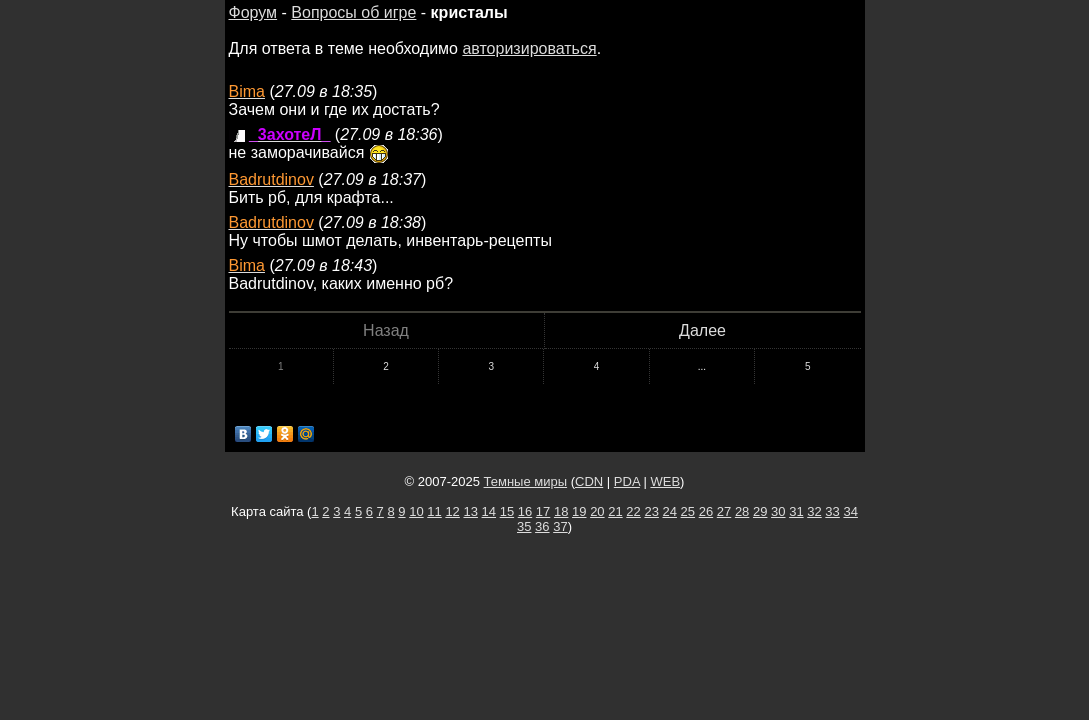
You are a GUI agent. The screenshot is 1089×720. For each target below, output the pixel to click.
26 (706, 511)
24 (670, 511)
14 (489, 511)
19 (579, 511)
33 (832, 511)
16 (525, 511)
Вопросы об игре (353, 12)
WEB (665, 481)
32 (814, 511)
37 (560, 526)
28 (742, 511)
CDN (589, 481)
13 (470, 511)
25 (688, 511)
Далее (702, 330)
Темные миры (526, 481)
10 (416, 511)
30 (778, 511)
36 (542, 526)
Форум (253, 12)
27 (724, 511)
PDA (627, 481)
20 (597, 511)
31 (796, 511)
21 (615, 511)
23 (651, 511)
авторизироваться (529, 48)
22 (633, 511)
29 (760, 511)
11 (434, 511)
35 (524, 526)
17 (543, 511)
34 (850, 511)
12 (452, 511)
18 (561, 511)
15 (507, 511)
